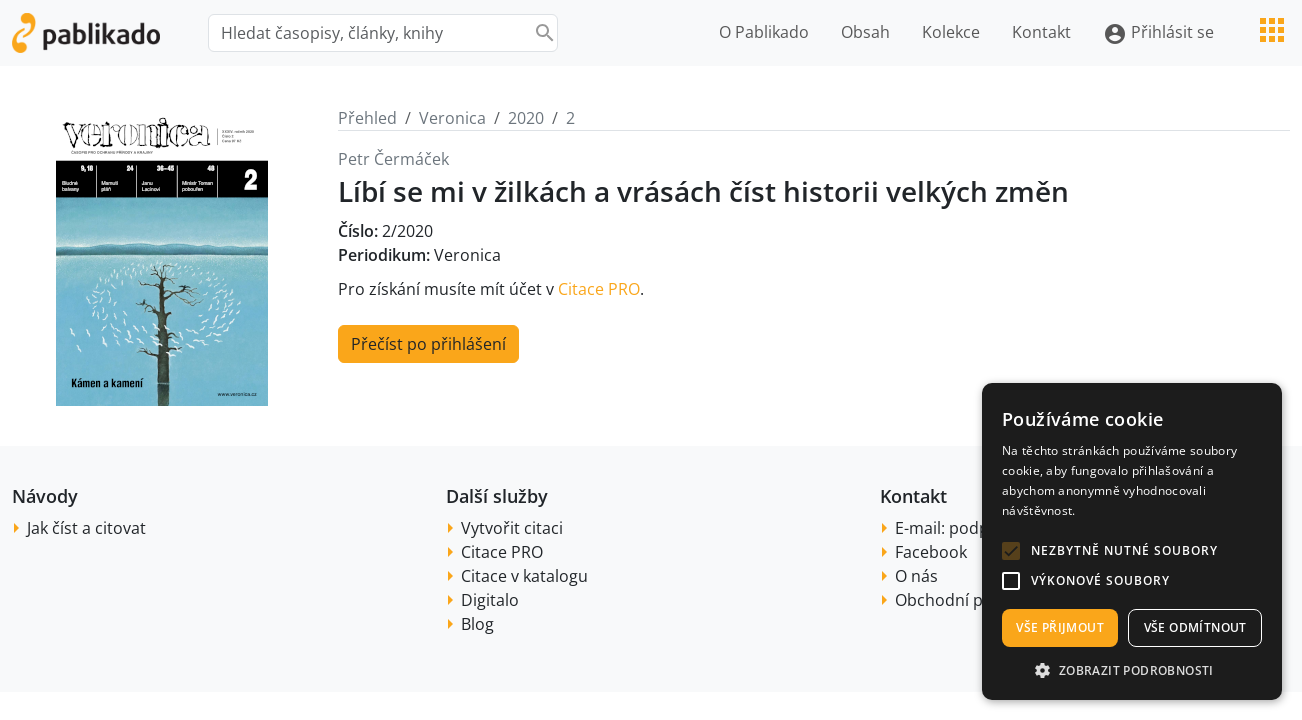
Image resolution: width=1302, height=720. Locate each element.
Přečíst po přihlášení (428, 344)
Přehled (367, 118)
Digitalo (490, 600)
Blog (477, 624)
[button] (1011, 551)
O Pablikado (764, 32)
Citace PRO (599, 289)
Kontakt (1041, 32)
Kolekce (951, 32)
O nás (916, 576)
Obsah (865, 32)
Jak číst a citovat (86, 528)
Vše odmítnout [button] (1195, 627)
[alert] (1132, 541)
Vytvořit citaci (512, 528)
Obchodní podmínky (971, 600)
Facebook (931, 552)
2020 (526, 118)
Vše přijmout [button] (1060, 627)
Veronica (452, 118)
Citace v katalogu (524, 576)
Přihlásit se (1158, 33)
